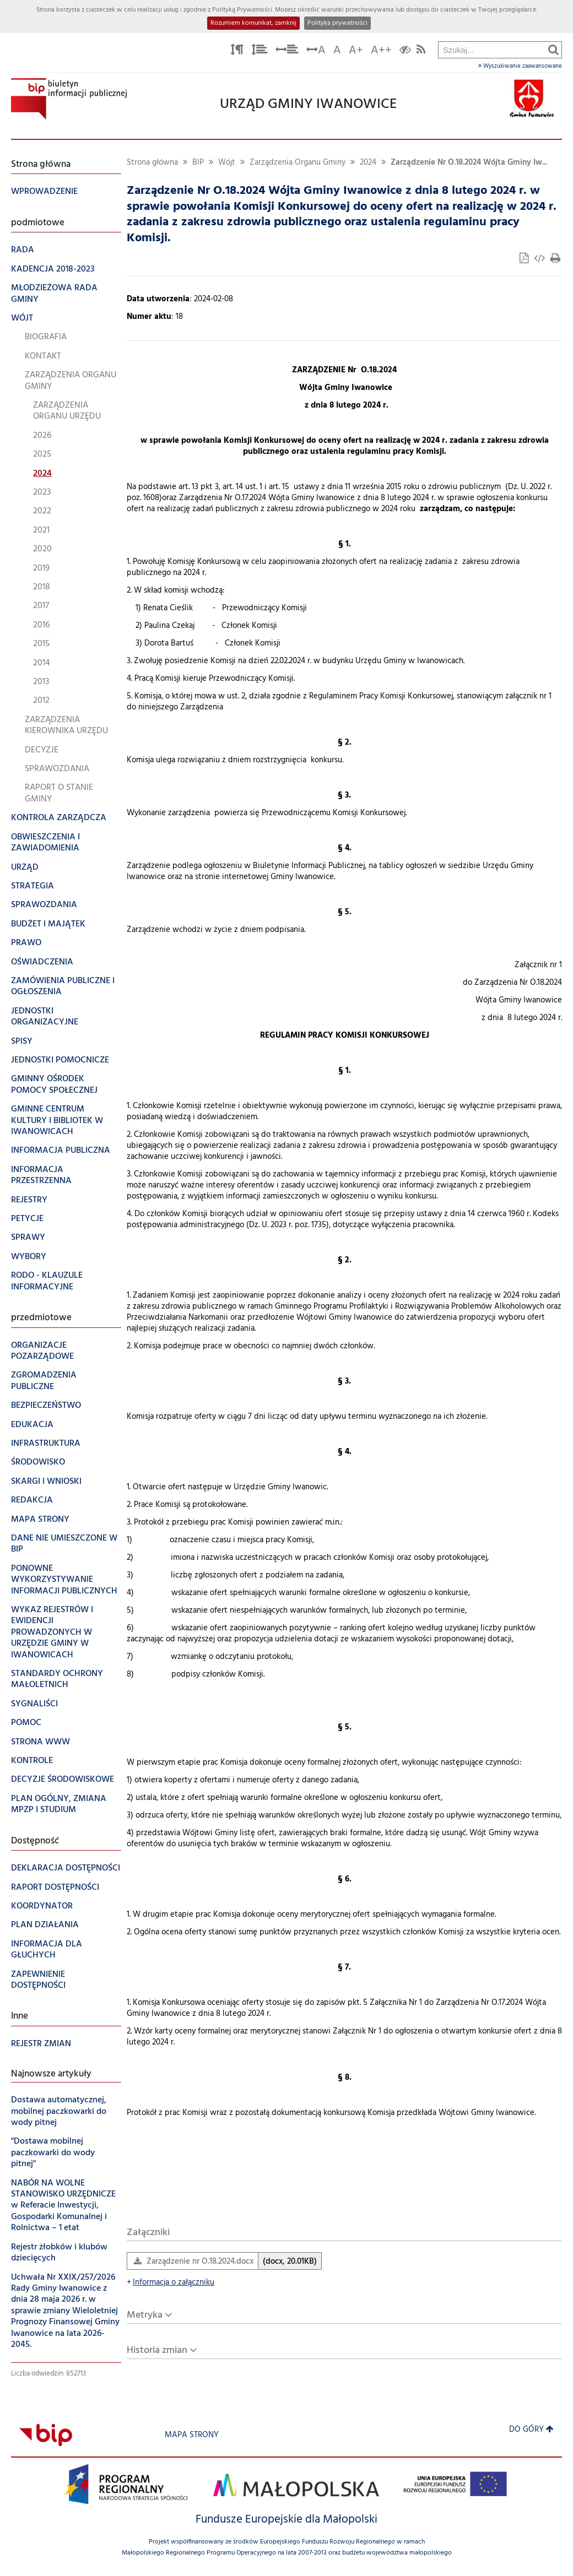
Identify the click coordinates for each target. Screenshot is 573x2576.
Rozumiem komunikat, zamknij (253, 23)
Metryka (145, 2315)
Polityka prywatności (337, 23)
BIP (198, 162)
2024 (368, 162)
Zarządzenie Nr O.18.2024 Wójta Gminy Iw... (469, 162)
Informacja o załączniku (170, 2282)
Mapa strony (192, 2435)
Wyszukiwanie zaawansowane (520, 66)
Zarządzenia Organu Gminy (297, 162)
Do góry (531, 2429)
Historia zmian (157, 2350)
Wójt (226, 162)
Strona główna (152, 162)
